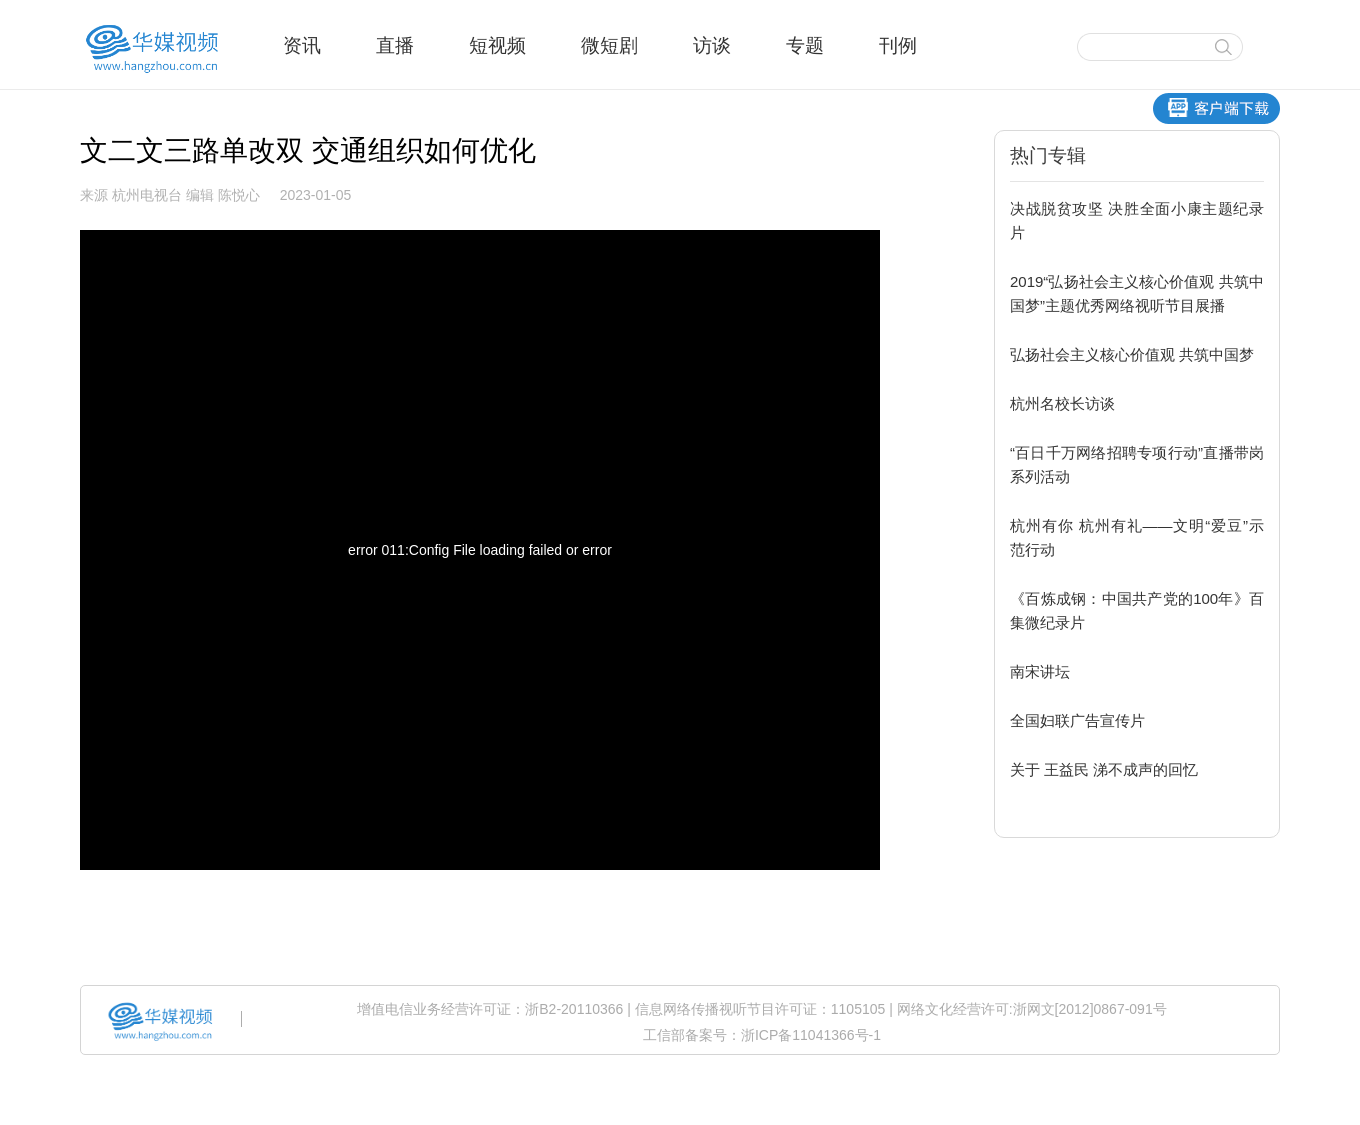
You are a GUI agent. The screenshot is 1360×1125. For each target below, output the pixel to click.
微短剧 (609, 45)
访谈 (712, 45)
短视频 (497, 45)
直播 (395, 45)
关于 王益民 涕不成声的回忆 (1104, 769)
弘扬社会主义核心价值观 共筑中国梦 (1132, 354)
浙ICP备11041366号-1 (811, 1035)
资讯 (302, 45)
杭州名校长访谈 (1062, 403)
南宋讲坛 (1040, 671)
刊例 (898, 45)
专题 (805, 45)
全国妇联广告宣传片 (1077, 720)
